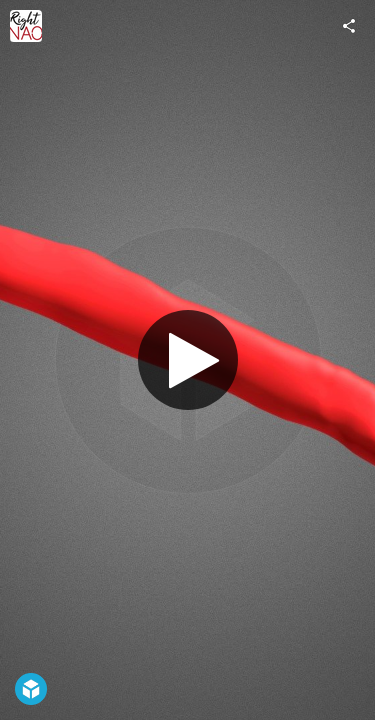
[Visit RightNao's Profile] (26, 26)
